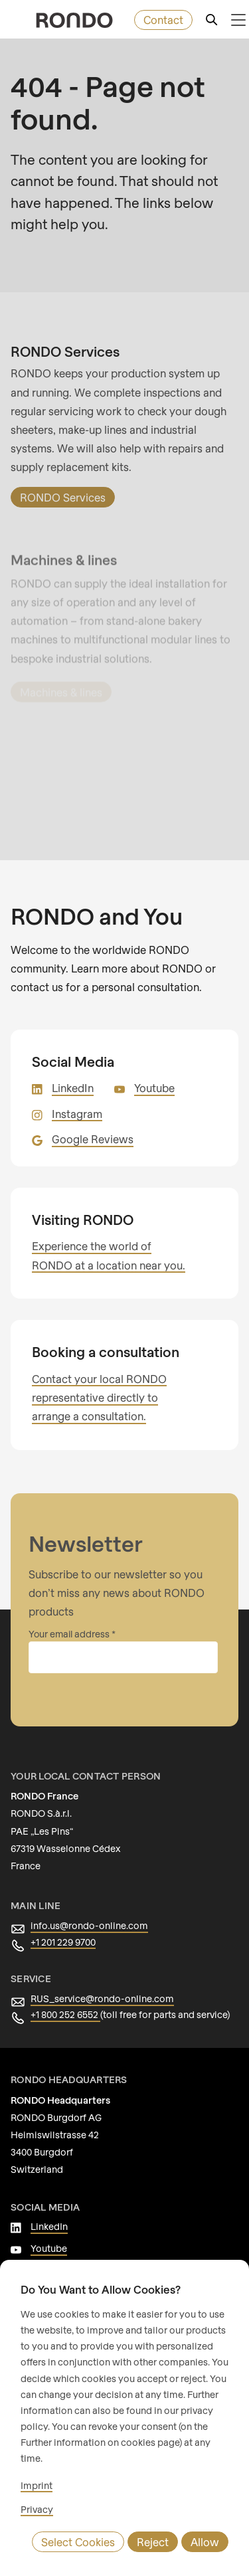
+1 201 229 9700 (66, 1942)
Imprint (35, 2485)
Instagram (76, 1114)
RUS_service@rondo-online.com (99, 1998)
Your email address (69, 1634)
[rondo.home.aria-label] (74, 20)
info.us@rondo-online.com (85, 1925)
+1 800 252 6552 (67, 2014)
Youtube (152, 1088)
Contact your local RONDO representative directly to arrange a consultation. (96, 1397)
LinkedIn (72, 1088)
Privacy (36, 2509)
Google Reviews (90, 1139)
